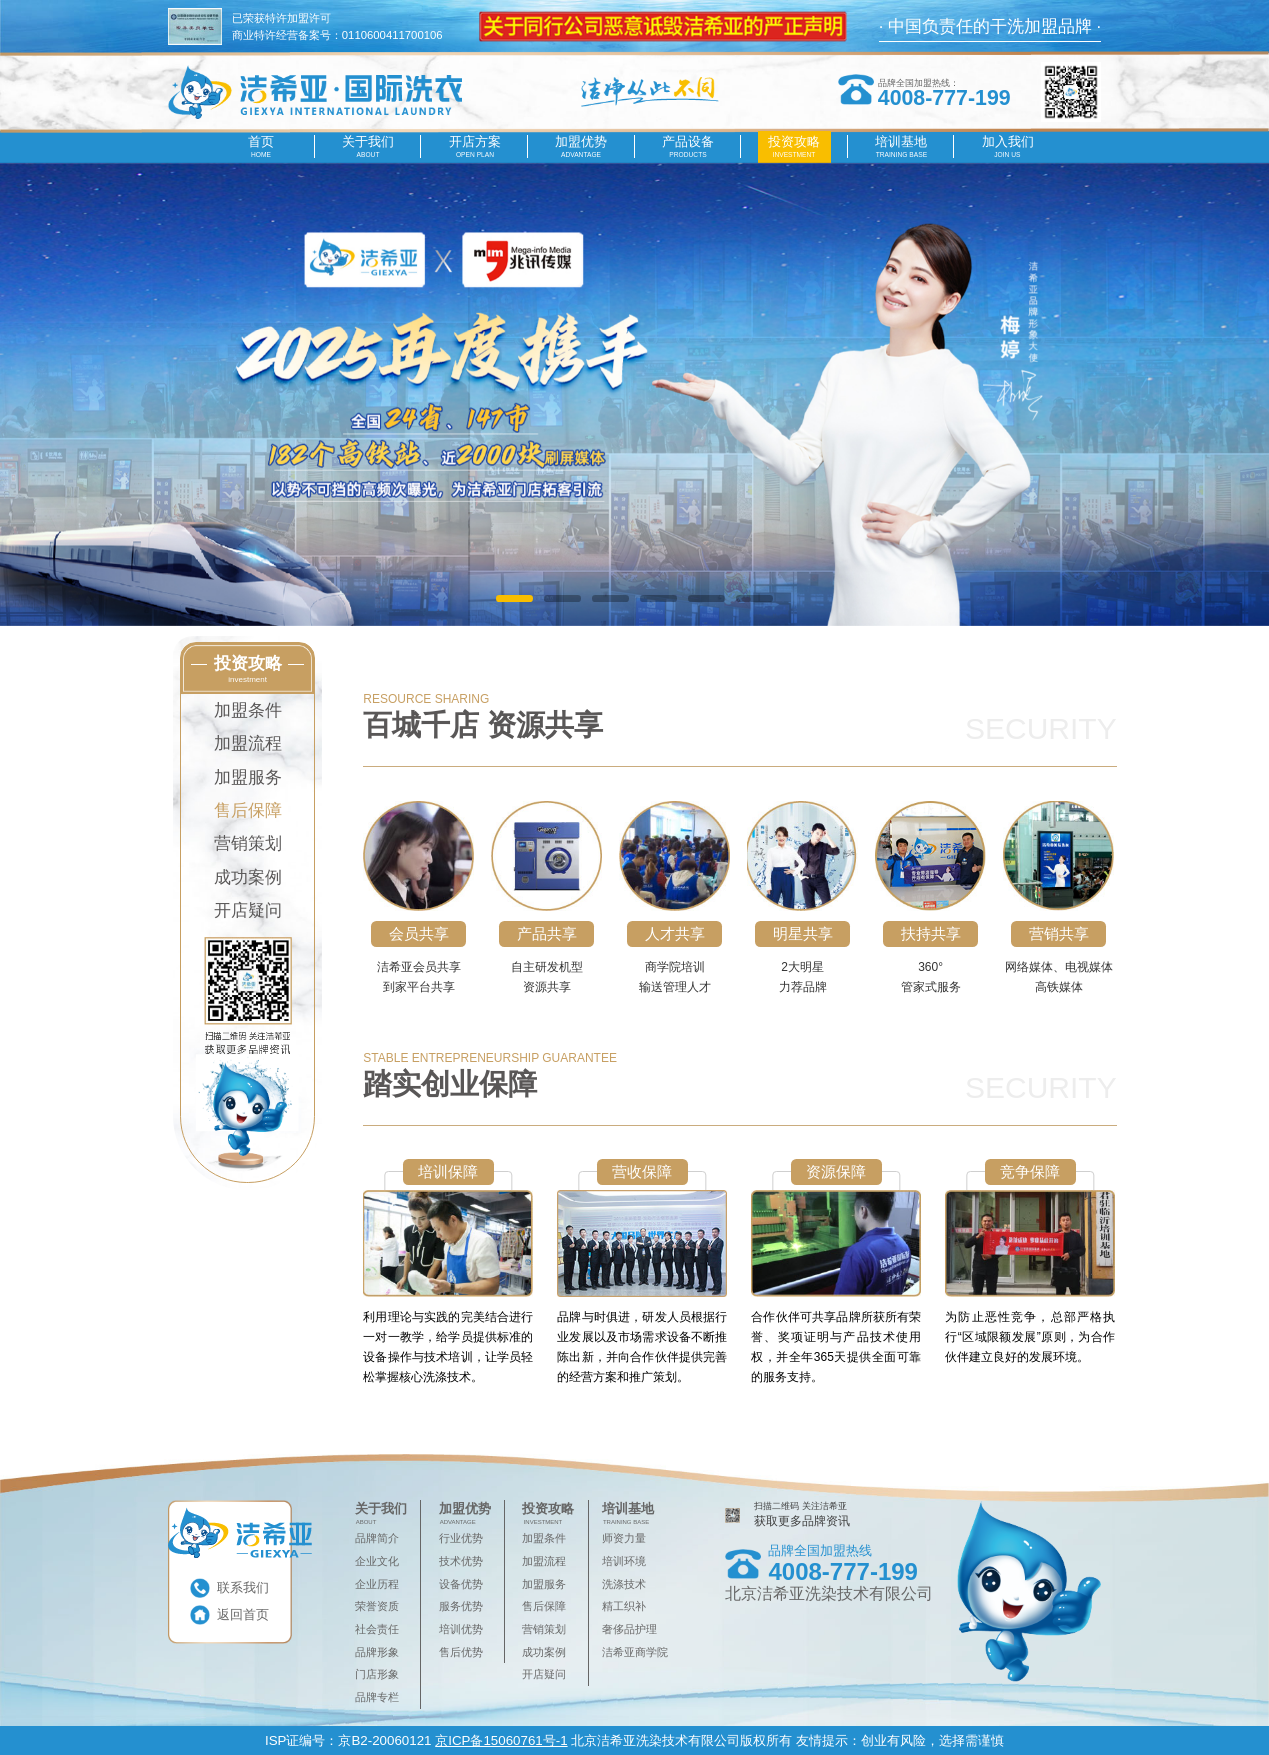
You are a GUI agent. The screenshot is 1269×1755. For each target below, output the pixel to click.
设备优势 (461, 1584)
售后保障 (248, 810)
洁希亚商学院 (635, 1652)
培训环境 (624, 1561)
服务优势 (461, 1606)
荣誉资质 (377, 1606)
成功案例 (248, 877)
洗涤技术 (624, 1584)
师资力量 (624, 1538)
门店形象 (377, 1674)
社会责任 (377, 1629)
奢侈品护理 (629, 1629)
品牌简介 (377, 1538)
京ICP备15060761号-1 (501, 1740)
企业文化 (377, 1561)
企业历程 (377, 1584)
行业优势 (461, 1538)
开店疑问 (248, 910)
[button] (514, 598)
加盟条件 (248, 710)
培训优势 (461, 1629)
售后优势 (461, 1652)
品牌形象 (377, 1652)
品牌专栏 (377, 1697)
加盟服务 (248, 777)
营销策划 (248, 843)
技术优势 (461, 1561)
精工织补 (624, 1606)
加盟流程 (248, 743)
